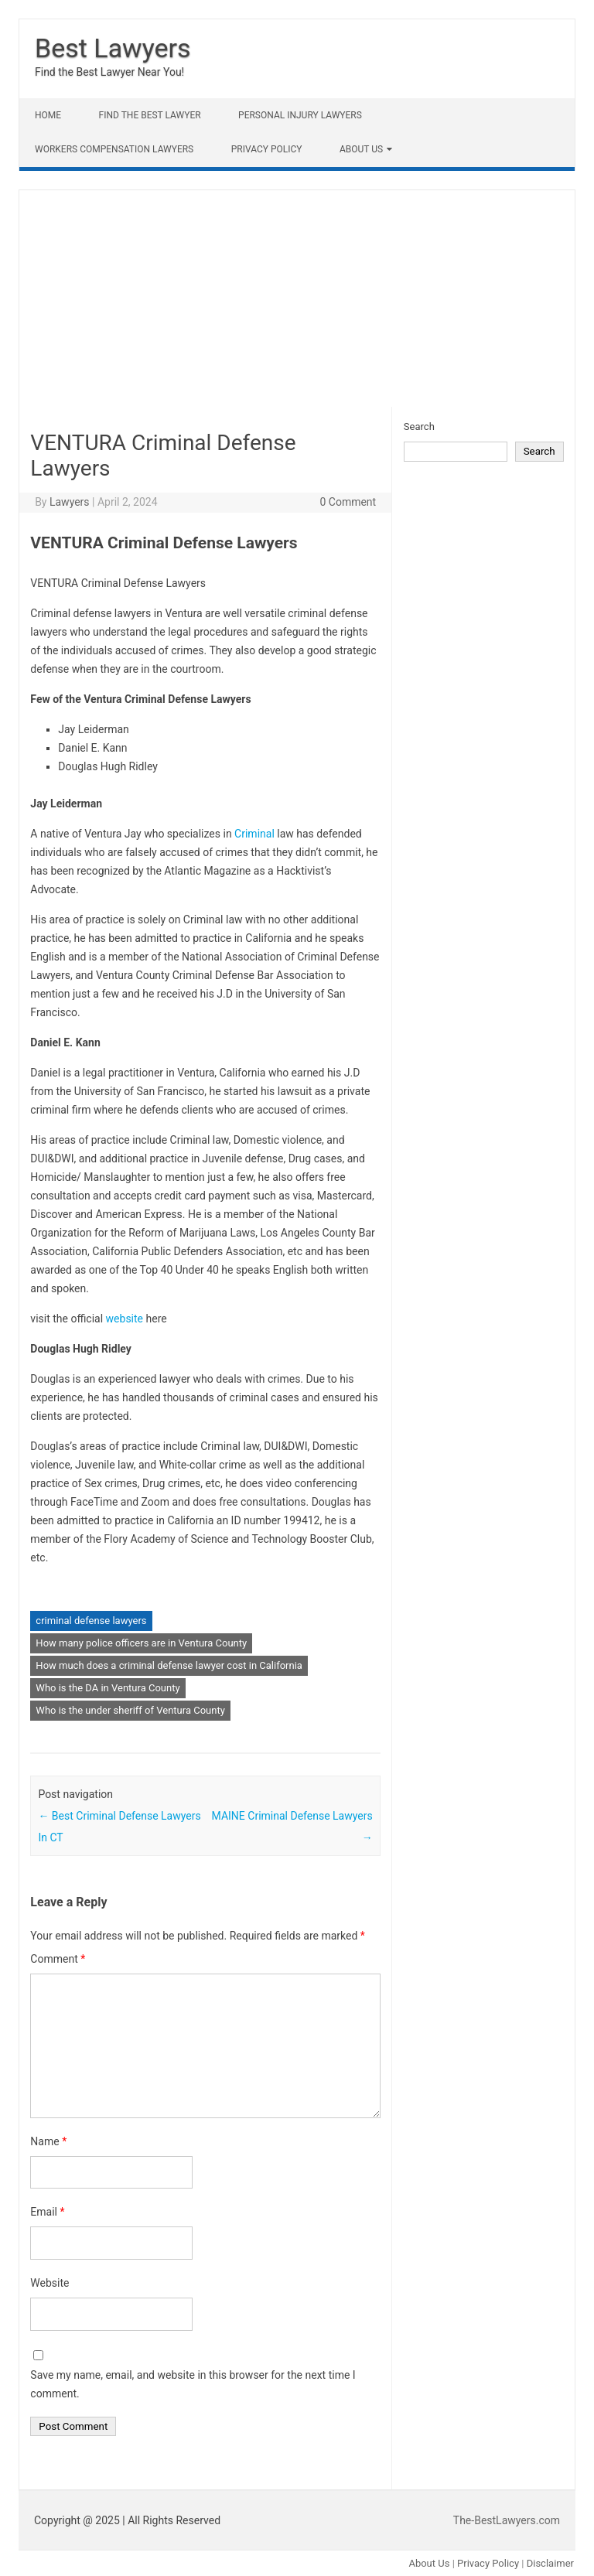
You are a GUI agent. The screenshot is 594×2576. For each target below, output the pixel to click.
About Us (361, 149)
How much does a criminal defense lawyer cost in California (169, 1665)
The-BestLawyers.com (506, 2520)
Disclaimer (550, 2563)
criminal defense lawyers (91, 1620)
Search (419, 426)
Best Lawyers (113, 47)
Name (48, 2141)
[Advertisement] (297, 298)
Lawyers (70, 502)
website (124, 1318)
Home (48, 115)
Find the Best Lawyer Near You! (109, 72)
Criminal (254, 833)
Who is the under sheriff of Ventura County (130, 1710)
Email (47, 2212)
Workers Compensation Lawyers (114, 149)
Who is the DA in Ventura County (107, 1688)
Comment (57, 1959)
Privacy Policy (266, 149)
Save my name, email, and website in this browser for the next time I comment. (192, 2384)
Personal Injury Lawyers (300, 115)
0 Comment (347, 502)
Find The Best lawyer (150, 115)
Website (49, 2283)
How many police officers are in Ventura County (141, 1643)
